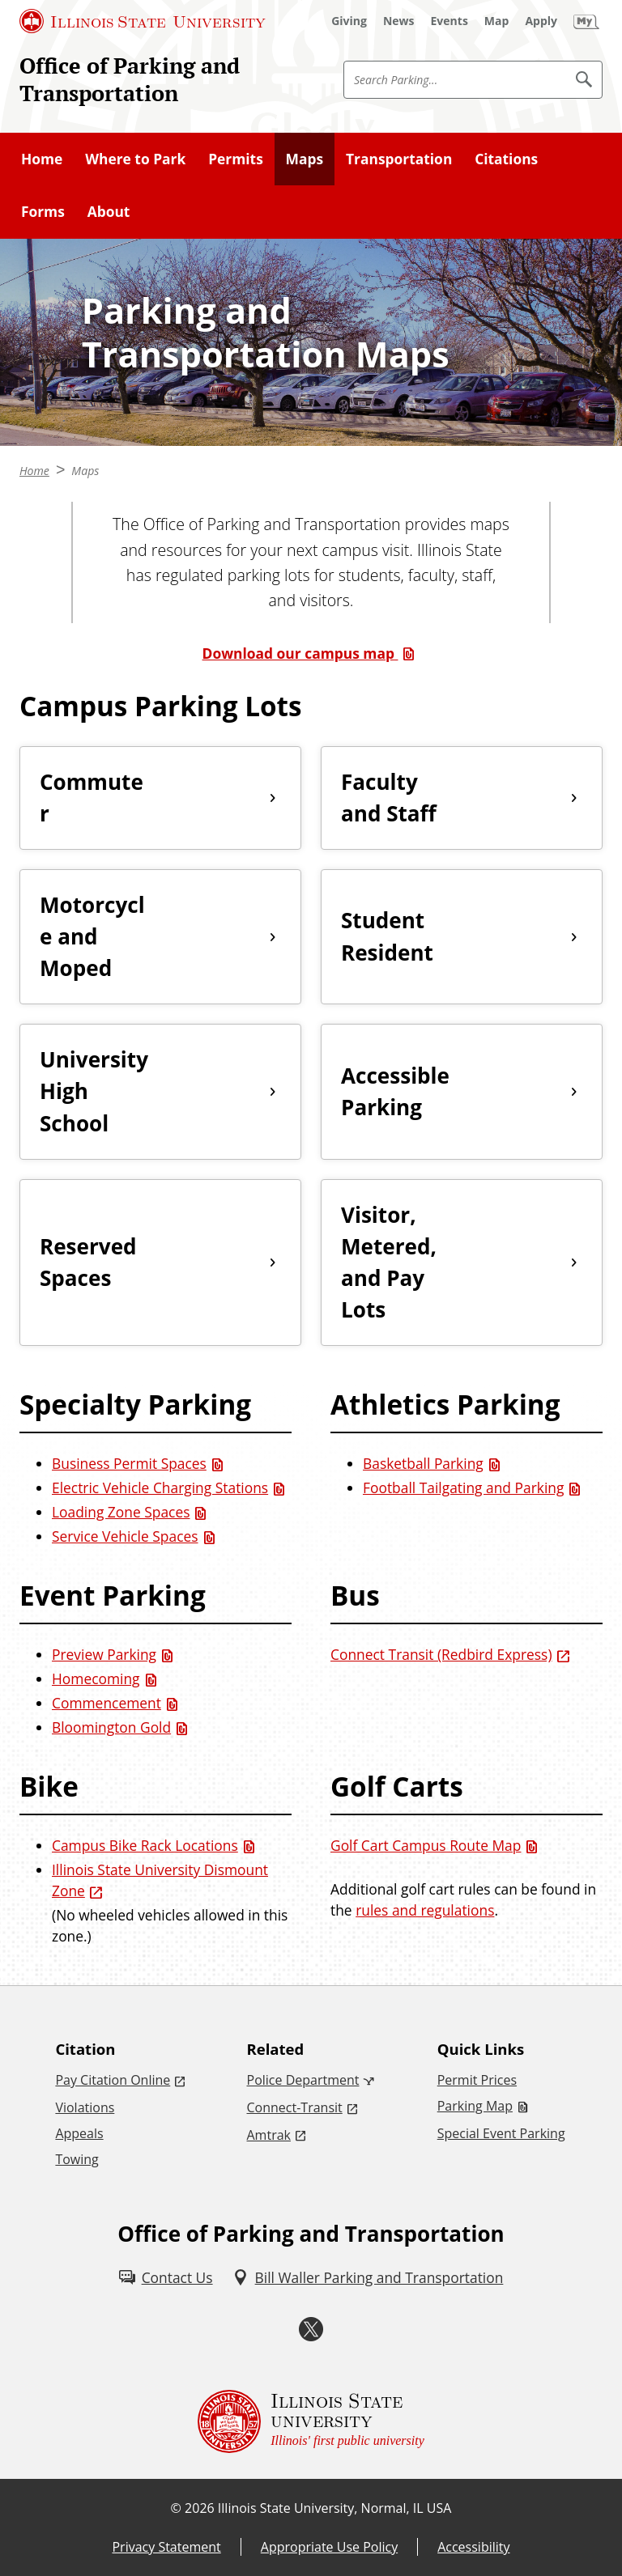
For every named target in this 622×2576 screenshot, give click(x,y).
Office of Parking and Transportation (129, 79)
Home (41, 158)
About (108, 211)
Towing (76, 2159)
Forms (43, 211)
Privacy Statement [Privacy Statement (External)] (166, 2547)
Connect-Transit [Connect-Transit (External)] (295, 2107)
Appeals (79, 2133)
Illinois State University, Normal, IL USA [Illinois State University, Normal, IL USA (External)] (335, 2508)
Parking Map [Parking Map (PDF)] (475, 2106)
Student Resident (387, 936)
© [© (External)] (176, 2508)
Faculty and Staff (389, 797)
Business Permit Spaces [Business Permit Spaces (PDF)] (129, 1463)
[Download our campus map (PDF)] (311, 653)
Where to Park (135, 158)
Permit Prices (477, 2080)
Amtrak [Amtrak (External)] (269, 2135)
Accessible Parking (395, 1091)
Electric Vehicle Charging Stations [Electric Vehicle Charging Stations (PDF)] (160, 1487)
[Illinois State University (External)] (142, 21)
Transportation (399, 158)
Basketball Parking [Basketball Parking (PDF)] (423, 1463)
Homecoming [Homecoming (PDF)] (96, 1678)
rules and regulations (425, 1910)
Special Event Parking (501, 2133)
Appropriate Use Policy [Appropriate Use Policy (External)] (329, 2547)
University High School (94, 1091)
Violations (84, 2107)
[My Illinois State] (586, 21)
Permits (235, 158)
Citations (506, 158)
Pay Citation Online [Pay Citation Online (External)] (112, 2080)
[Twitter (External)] (311, 2329)
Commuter (91, 797)
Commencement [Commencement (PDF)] (106, 1702)
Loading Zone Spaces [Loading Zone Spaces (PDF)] (121, 1511)
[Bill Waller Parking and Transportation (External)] (368, 2277)
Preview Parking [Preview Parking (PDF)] (104, 1654)
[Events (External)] (449, 21)
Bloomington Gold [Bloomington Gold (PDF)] (111, 1727)
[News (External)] (399, 21)
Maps (305, 158)
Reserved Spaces (88, 1262)
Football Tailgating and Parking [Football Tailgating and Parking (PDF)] (463, 1487)
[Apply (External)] (541, 21)
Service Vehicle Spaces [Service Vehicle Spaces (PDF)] (125, 1536)
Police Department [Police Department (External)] (303, 2080)
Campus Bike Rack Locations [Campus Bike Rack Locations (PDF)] (145, 1845)
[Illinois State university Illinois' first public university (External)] (311, 2421)
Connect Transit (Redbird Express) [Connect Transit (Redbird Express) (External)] (441, 1654)
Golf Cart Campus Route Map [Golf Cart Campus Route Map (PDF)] (425, 1845)
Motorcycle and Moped (92, 936)
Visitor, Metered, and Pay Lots (389, 1262)
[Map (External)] (497, 21)
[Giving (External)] (349, 21)
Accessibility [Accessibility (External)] (473, 2547)
